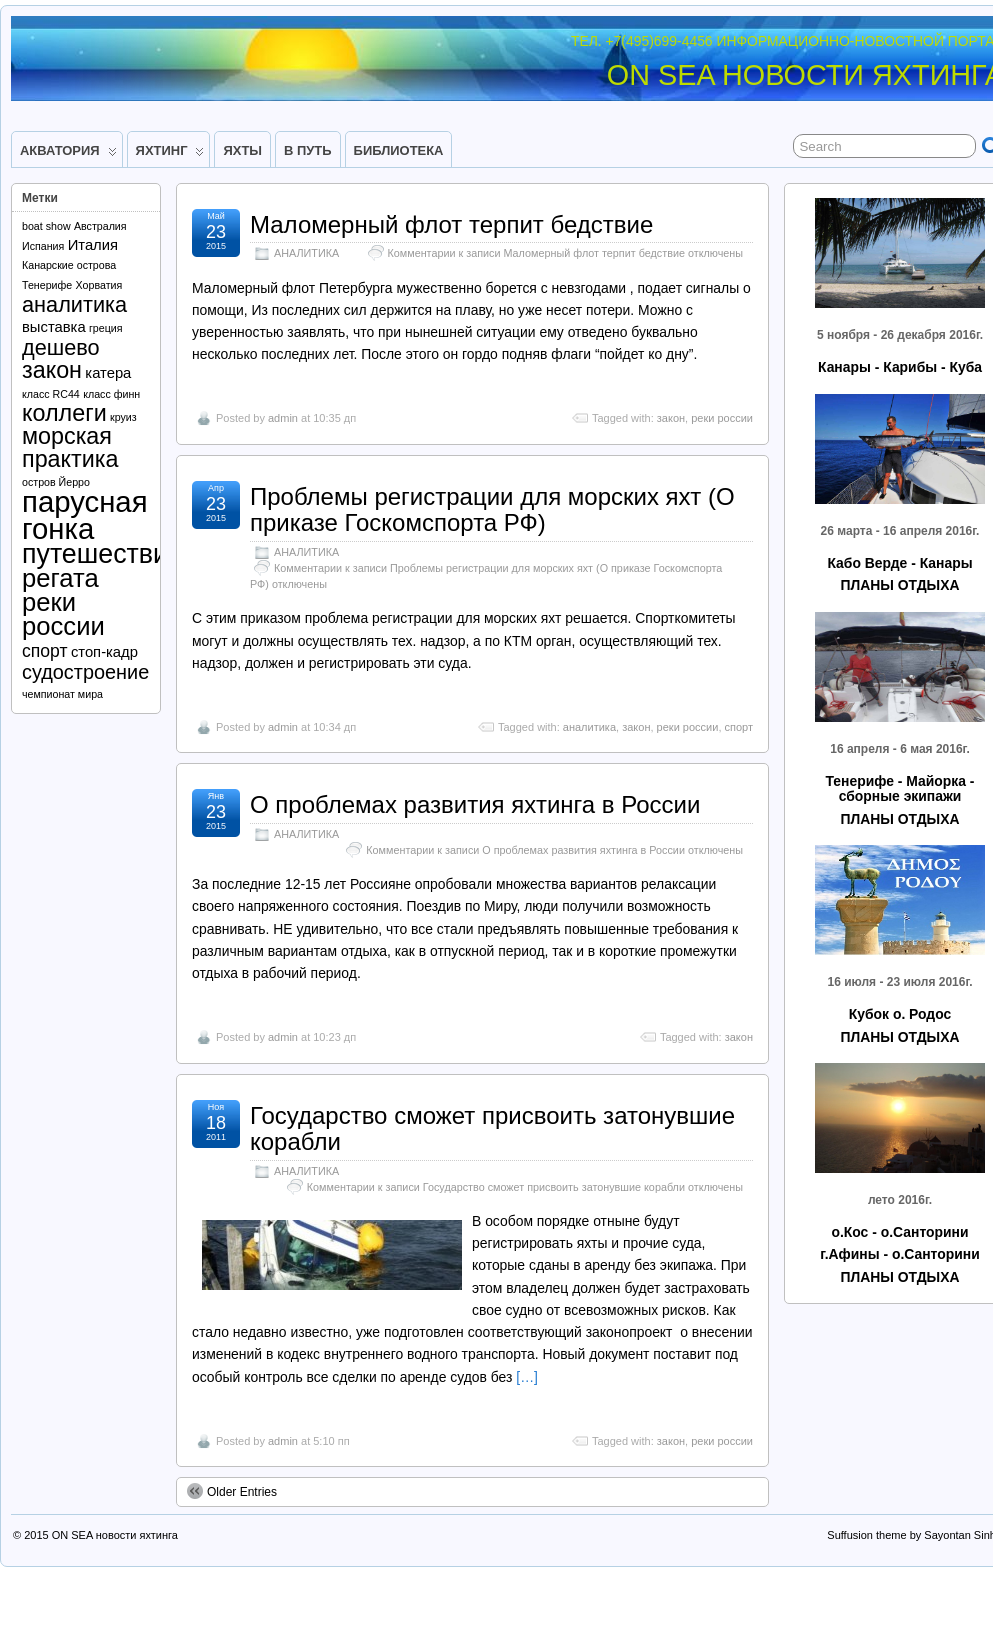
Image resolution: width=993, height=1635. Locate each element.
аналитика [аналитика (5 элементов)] (74, 304)
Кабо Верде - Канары (899, 563)
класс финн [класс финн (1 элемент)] (111, 394)
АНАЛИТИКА (306, 253)
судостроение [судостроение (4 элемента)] (85, 672)
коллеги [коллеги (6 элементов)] (64, 413)
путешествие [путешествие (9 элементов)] (102, 554)
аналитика (589, 727)
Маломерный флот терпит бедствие (451, 224)
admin (283, 418)
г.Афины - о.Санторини (899, 1254)
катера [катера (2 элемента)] (108, 373)
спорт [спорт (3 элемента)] (45, 651)
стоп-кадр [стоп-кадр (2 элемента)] (104, 652)
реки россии (722, 418)
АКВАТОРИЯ (68, 155)
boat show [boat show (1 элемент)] (46, 226)
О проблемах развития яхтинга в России (475, 804)
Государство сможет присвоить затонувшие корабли (492, 1128)
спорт (739, 727)
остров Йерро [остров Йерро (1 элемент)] (56, 482)
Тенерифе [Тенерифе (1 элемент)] (47, 285)
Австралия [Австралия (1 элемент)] (100, 226)
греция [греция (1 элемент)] (106, 328)
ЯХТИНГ (170, 155)
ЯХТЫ (242, 150)
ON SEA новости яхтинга (115, 1535)
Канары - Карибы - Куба (900, 367)
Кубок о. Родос (900, 1014)
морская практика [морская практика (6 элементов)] (70, 447)
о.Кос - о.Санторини (899, 1232)
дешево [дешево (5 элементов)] (61, 347)
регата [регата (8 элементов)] (60, 578)
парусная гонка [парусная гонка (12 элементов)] (85, 514)
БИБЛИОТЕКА (399, 150)
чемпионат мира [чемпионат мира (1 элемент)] (62, 694)
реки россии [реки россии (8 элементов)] (63, 614)
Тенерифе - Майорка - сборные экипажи (899, 788)
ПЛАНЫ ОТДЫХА (899, 585)
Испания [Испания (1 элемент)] (43, 246)
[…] (527, 1377)
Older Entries (232, 1491)
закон (671, 418)
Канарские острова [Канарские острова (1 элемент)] (69, 265)
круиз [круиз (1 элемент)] (123, 417)
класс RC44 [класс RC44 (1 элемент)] (51, 394)
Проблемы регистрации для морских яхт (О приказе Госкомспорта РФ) (492, 509)
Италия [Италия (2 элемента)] (93, 245)
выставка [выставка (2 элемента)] (54, 327)
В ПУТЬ (308, 150)
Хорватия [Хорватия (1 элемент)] (99, 285)
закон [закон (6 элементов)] (52, 370)
